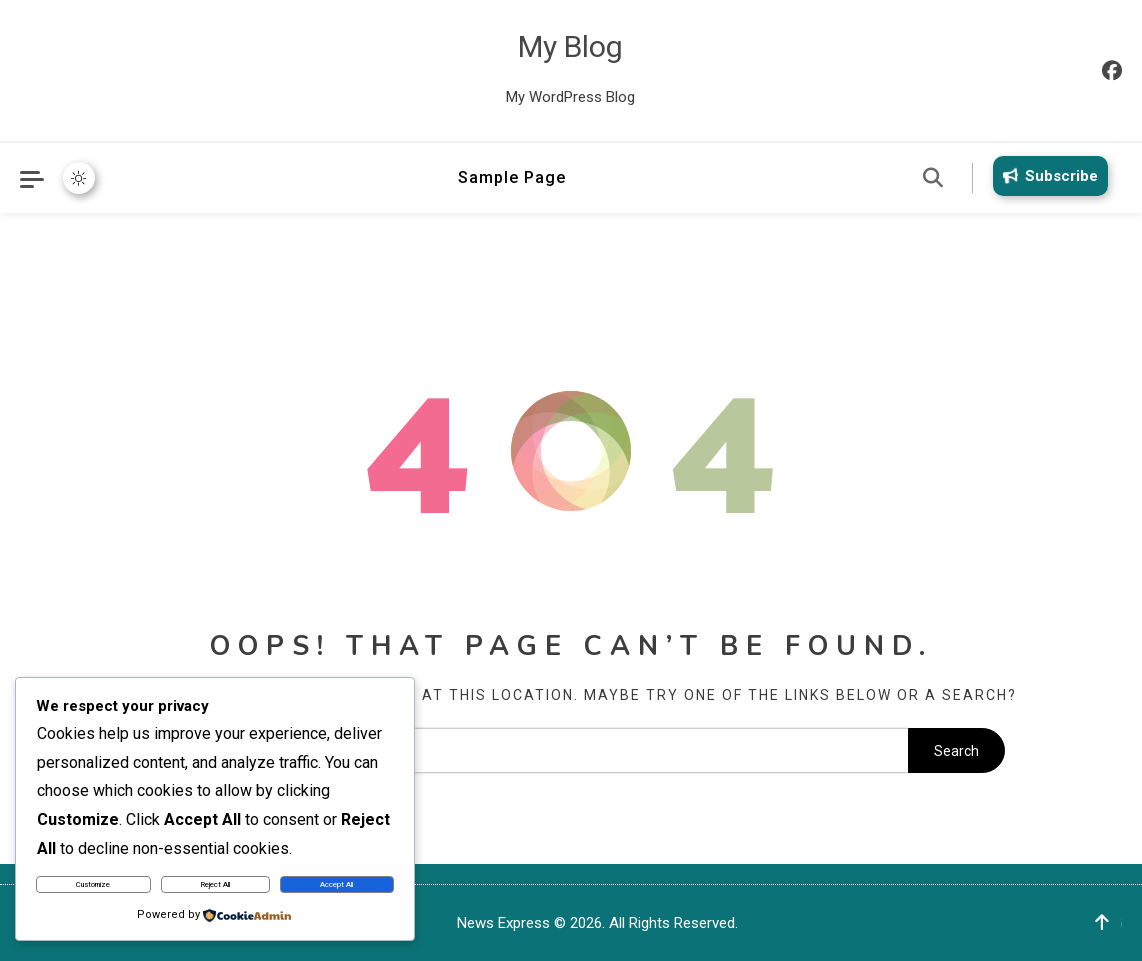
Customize (93, 884)
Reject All (215, 884)
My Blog (570, 46)
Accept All (336, 884)
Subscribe (1047, 176)
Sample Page (512, 177)
